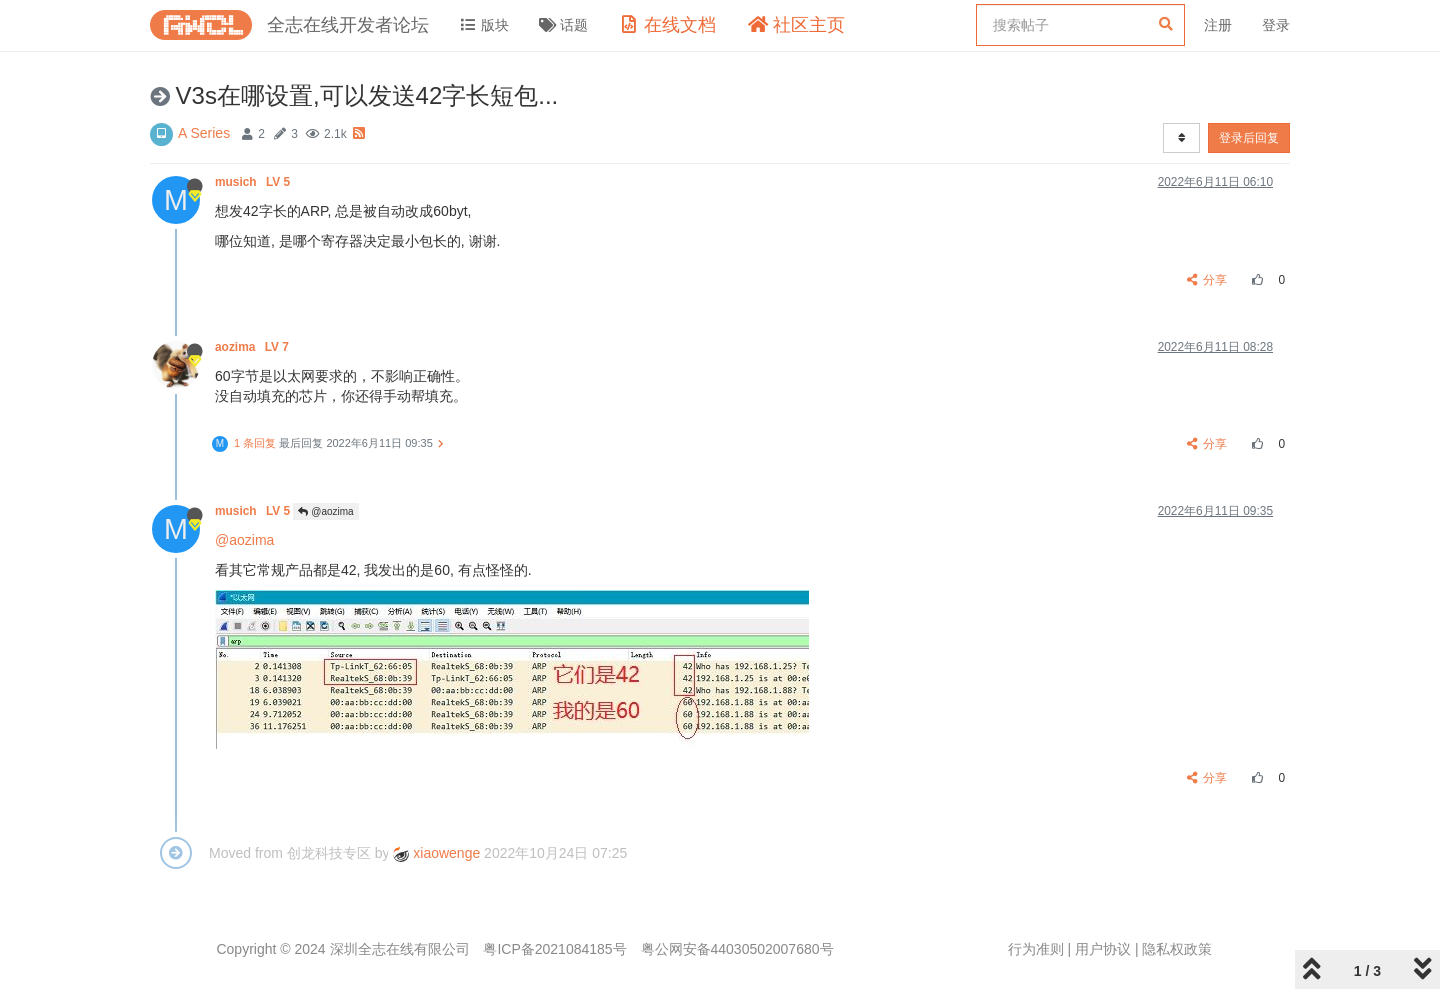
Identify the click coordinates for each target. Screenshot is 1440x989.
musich (254, 182)
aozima (253, 347)
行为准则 (1036, 949)
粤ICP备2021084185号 (554, 949)
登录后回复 (1249, 138)
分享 (1207, 280)
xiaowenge (436, 853)
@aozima (325, 511)
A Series (204, 133)
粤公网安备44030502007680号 (737, 949)
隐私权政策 (1177, 949)
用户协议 (1103, 949)
